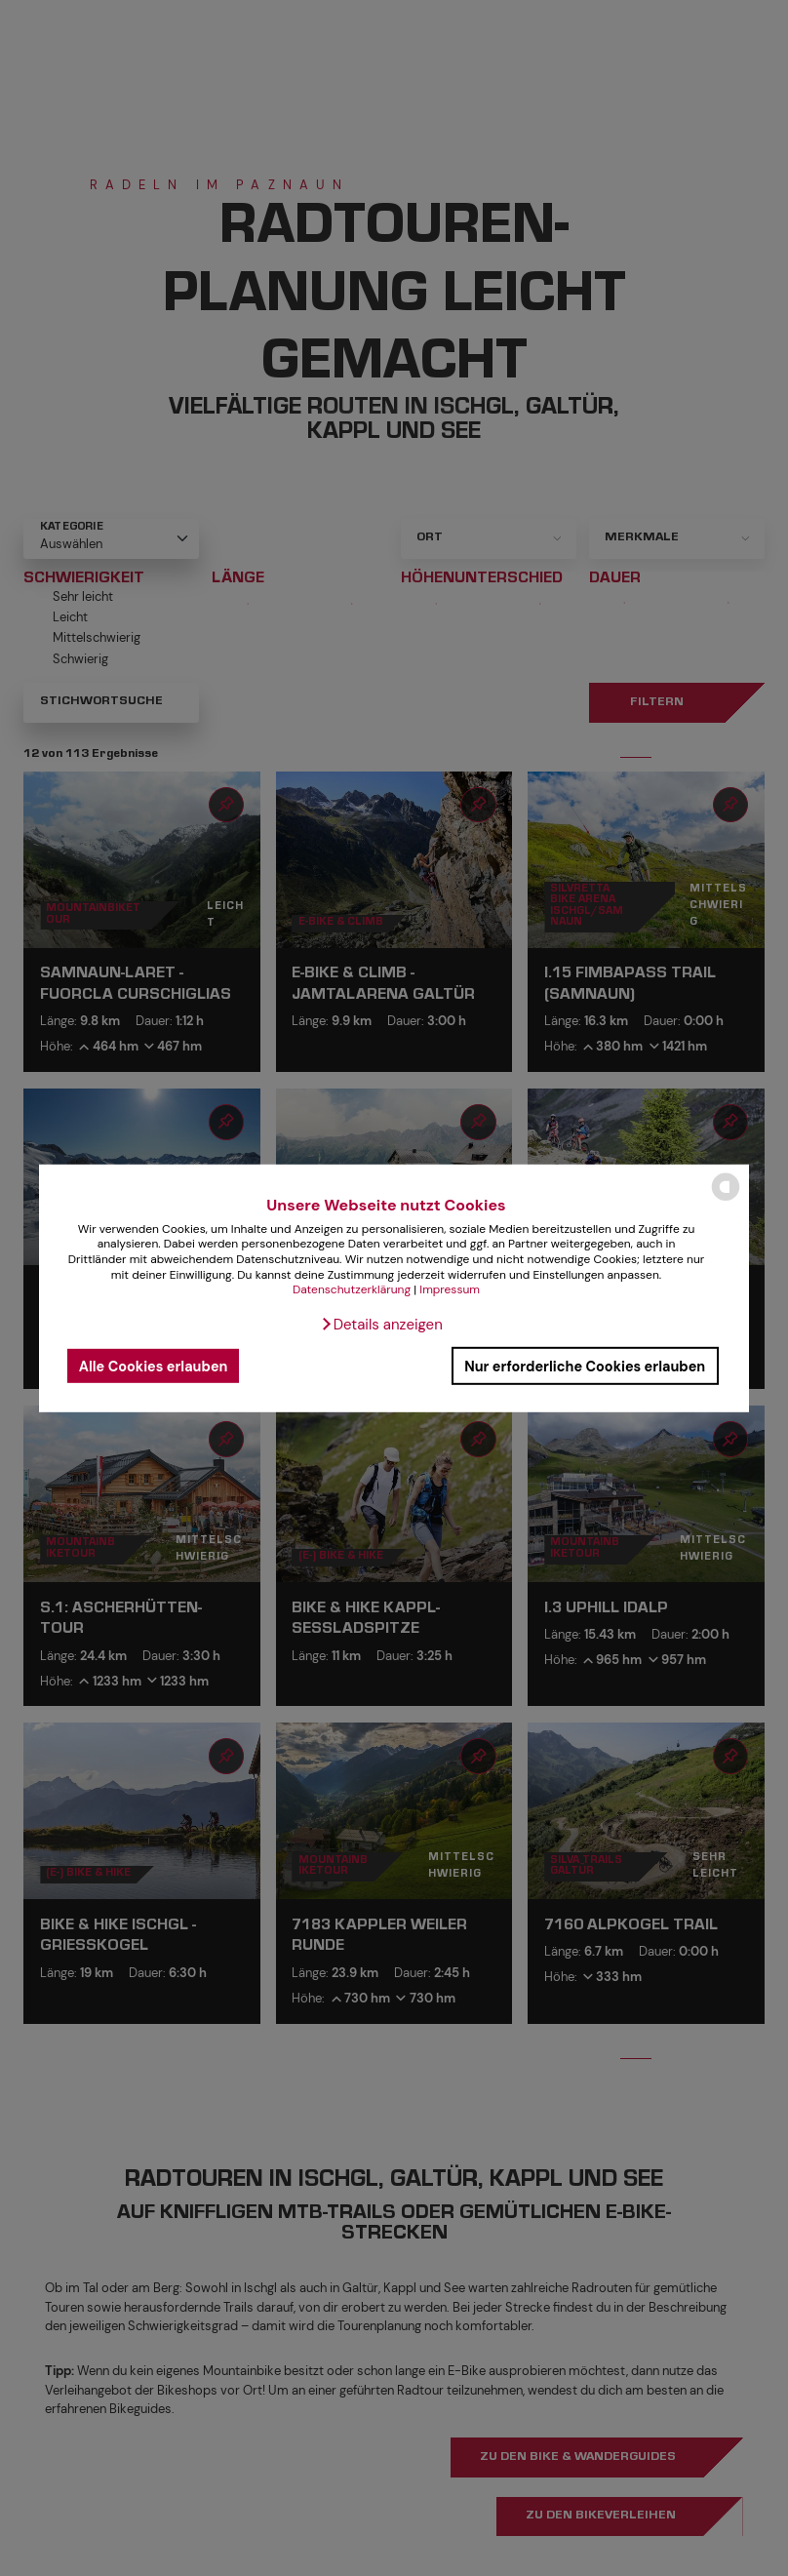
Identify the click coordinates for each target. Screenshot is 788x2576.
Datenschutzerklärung (352, 1289)
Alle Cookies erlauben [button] (153, 1365)
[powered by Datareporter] (725, 1199)
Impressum (449, 1289)
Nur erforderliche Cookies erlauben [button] (584, 1365)
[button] (381, 1324)
